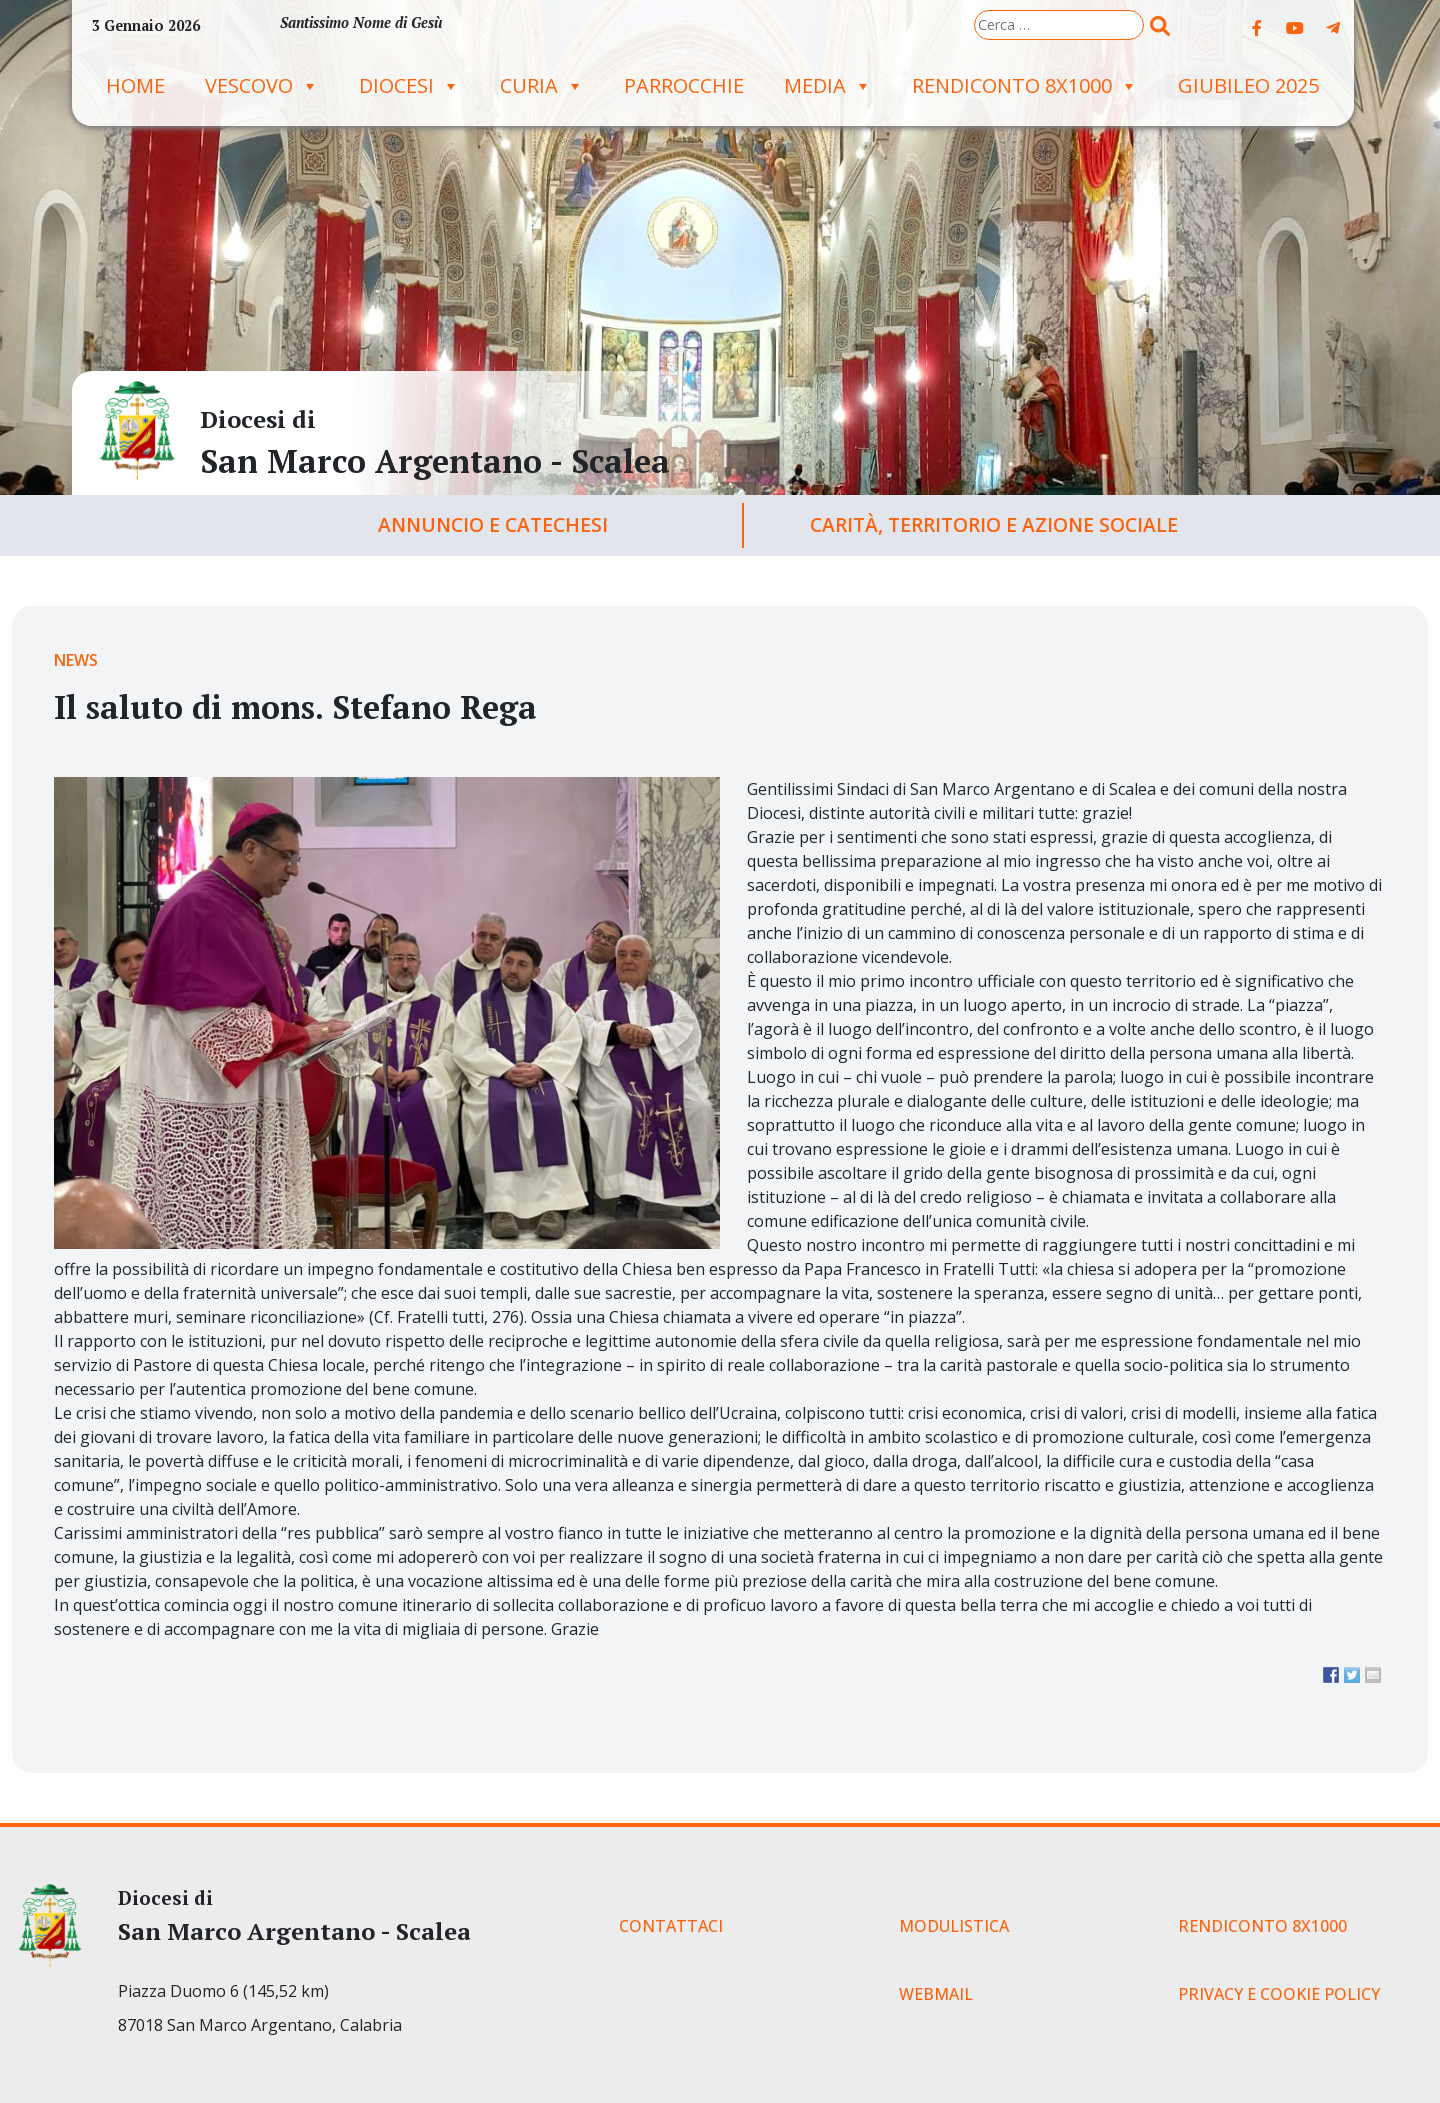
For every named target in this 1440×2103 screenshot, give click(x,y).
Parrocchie (684, 85)
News (76, 660)
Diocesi (409, 86)
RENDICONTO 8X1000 (1025, 86)
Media (828, 86)
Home (135, 85)
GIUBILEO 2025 (1248, 85)
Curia (542, 86)
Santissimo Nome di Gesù (361, 22)
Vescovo (262, 86)
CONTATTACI (671, 1926)
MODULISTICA (954, 1926)
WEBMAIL (936, 1994)
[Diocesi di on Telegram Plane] (1333, 28)
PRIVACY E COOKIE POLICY (1279, 1994)
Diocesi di (258, 419)
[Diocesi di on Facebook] (1257, 28)
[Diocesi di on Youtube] (1295, 28)
